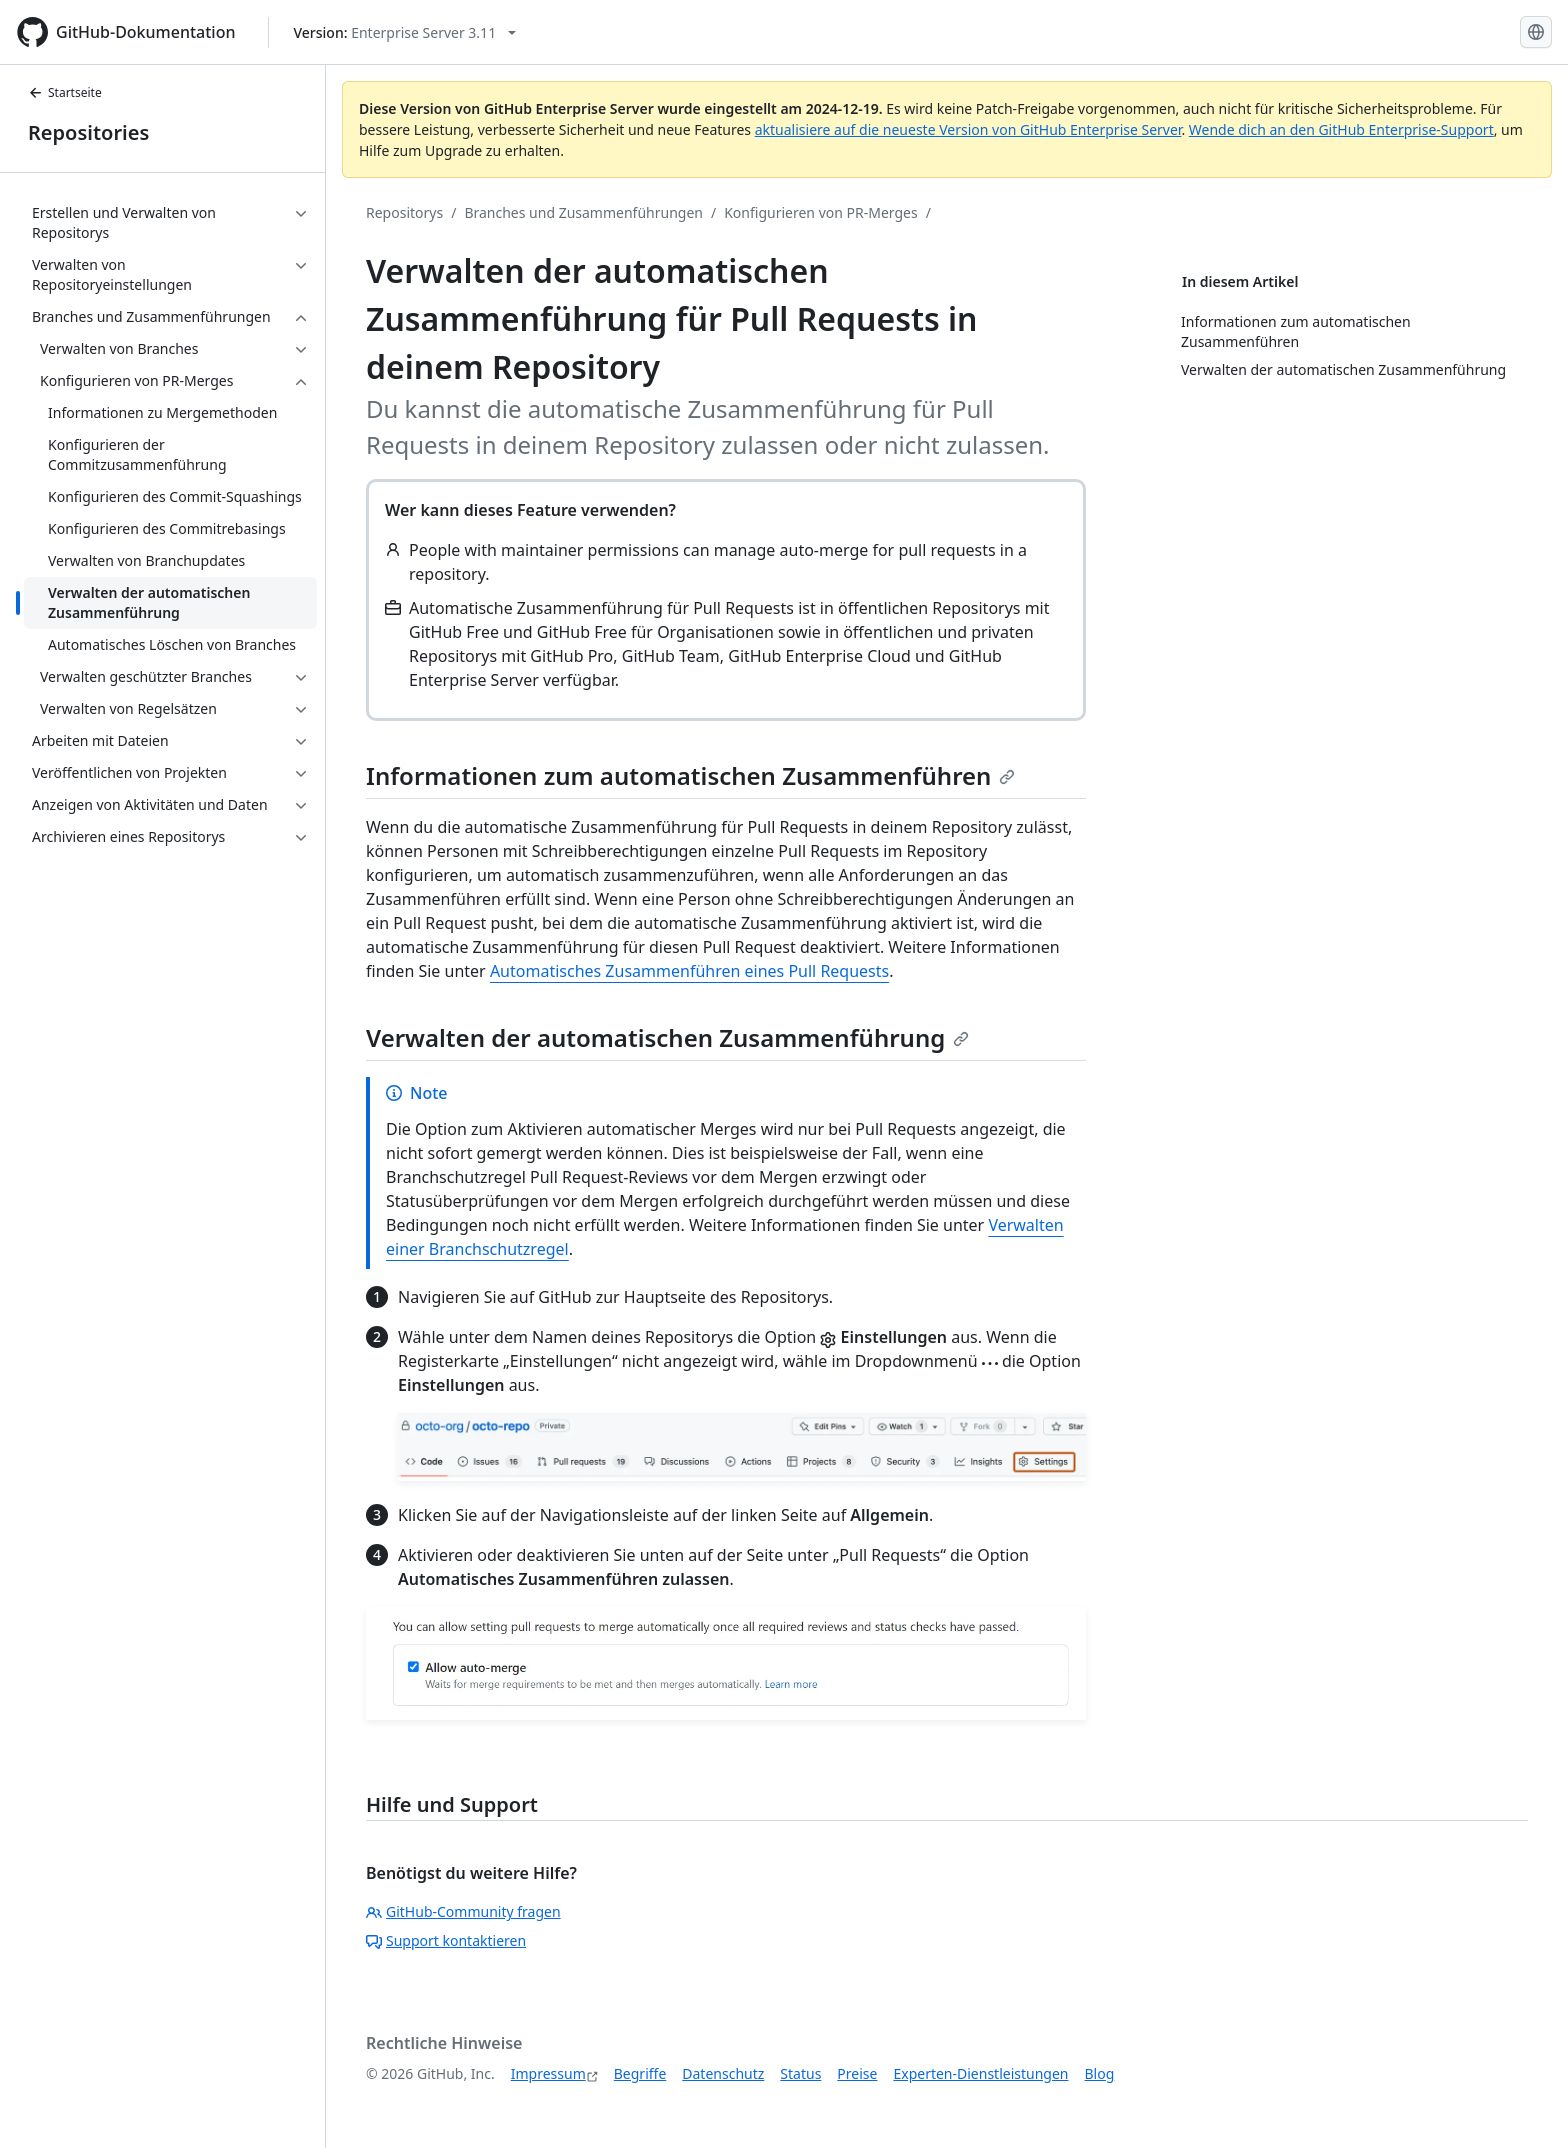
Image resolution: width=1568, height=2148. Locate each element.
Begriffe (640, 2073)
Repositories (88, 132)
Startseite (65, 92)
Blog (1100, 2073)
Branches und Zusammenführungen (583, 212)
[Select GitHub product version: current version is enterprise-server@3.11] (405, 32)
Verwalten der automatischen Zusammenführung (667, 1037)
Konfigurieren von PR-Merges (820, 212)
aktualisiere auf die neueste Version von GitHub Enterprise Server (968, 129)
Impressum (548, 2073)
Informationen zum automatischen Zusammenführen (690, 775)
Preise (857, 2073)
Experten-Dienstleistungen (980, 2073)
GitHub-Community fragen (463, 1911)
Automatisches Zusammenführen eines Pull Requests (689, 971)
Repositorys (404, 212)
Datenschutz (723, 2073)
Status (800, 2073)
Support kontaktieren (446, 1940)
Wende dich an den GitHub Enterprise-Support (1341, 129)
